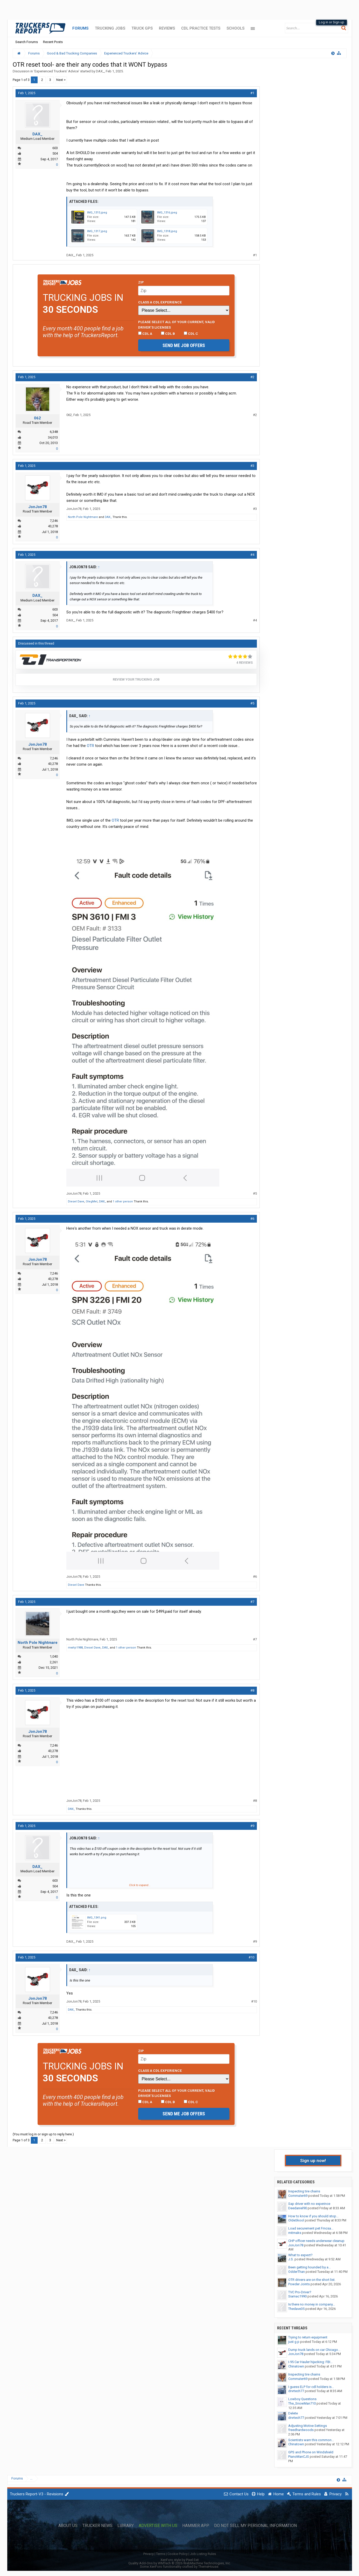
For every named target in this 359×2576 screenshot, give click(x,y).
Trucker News (97, 2526)
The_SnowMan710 (302, 2403)
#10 (251, 1957)
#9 (252, 1826)
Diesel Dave (76, 1201)
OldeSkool (296, 2220)
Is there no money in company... (311, 2304)
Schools (235, 28)
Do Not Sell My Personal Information (255, 2526)
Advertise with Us (158, 2526)
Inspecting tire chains (304, 2191)
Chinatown (296, 2366)
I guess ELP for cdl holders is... (311, 2387)
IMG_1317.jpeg (97, 231)
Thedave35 (296, 2309)
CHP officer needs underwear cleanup (316, 2241)
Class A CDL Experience (160, 302)
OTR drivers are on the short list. (311, 2280)
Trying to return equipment (307, 2337)
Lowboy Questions (302, 2399)
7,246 (54, 521)
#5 (252, 703)
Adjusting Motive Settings (307, 2426)
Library (125, 2526)
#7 (252, 1602)
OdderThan (296, 2272)
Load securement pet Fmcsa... (310, 2228)
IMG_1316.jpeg (167, 212)
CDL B (168, 333)
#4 (252, 555)
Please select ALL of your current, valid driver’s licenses (176, 324)
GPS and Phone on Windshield (310, 2452)
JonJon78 (37, 506)
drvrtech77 (296, 2391)
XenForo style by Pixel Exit (179, 2560)
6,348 (54, 432)
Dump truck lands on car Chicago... (314, 2350)
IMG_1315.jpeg (97, 212)
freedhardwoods (301, 2430)
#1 (252, 93)
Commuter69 (297, 2196)
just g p (293, 2342)
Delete (293, 2413)
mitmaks (294, 2233)
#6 (252, 1219)
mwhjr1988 (75, 1647)
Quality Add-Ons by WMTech (179, 2563)
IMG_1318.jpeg (167, 231)
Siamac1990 (297, 2296)
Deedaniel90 (297, 2208)
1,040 (54, 1656)
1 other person (123, 1201)
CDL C (191, 333)
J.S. (291, 2259)
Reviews (167, 28)
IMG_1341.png (96, 1917)
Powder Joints (299, 2284)
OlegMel (91, 1201)
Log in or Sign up (331, 22)
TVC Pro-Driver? (299, 2292)
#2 (252, 377)
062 (37, 418)
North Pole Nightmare (83, 517)
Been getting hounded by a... (309, 2267)
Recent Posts (53, 42)
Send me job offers (184, 345)
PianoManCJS (298, 2457)
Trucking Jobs (110, 28)
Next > (61, 80)
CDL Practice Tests (200, 28)
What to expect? (300, 2255)
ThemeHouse (208, 2566)
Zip (141, 282)
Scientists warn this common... (311, 2440)
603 (55, 148)
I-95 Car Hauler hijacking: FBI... (310, 2362)
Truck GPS (142, 28)
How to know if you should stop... (313, 2216)
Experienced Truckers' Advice (56, 71)
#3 (252, 466)
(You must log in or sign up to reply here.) (43, 2134)
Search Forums (26, 42)
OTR (90, 745)
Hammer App (195, 2526)
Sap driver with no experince (309, 2204)
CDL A (145, 333)
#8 (252, 1690)
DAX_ (100, 71)
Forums (80, 28)
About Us (68, 2526)
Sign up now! (313, 2160)
